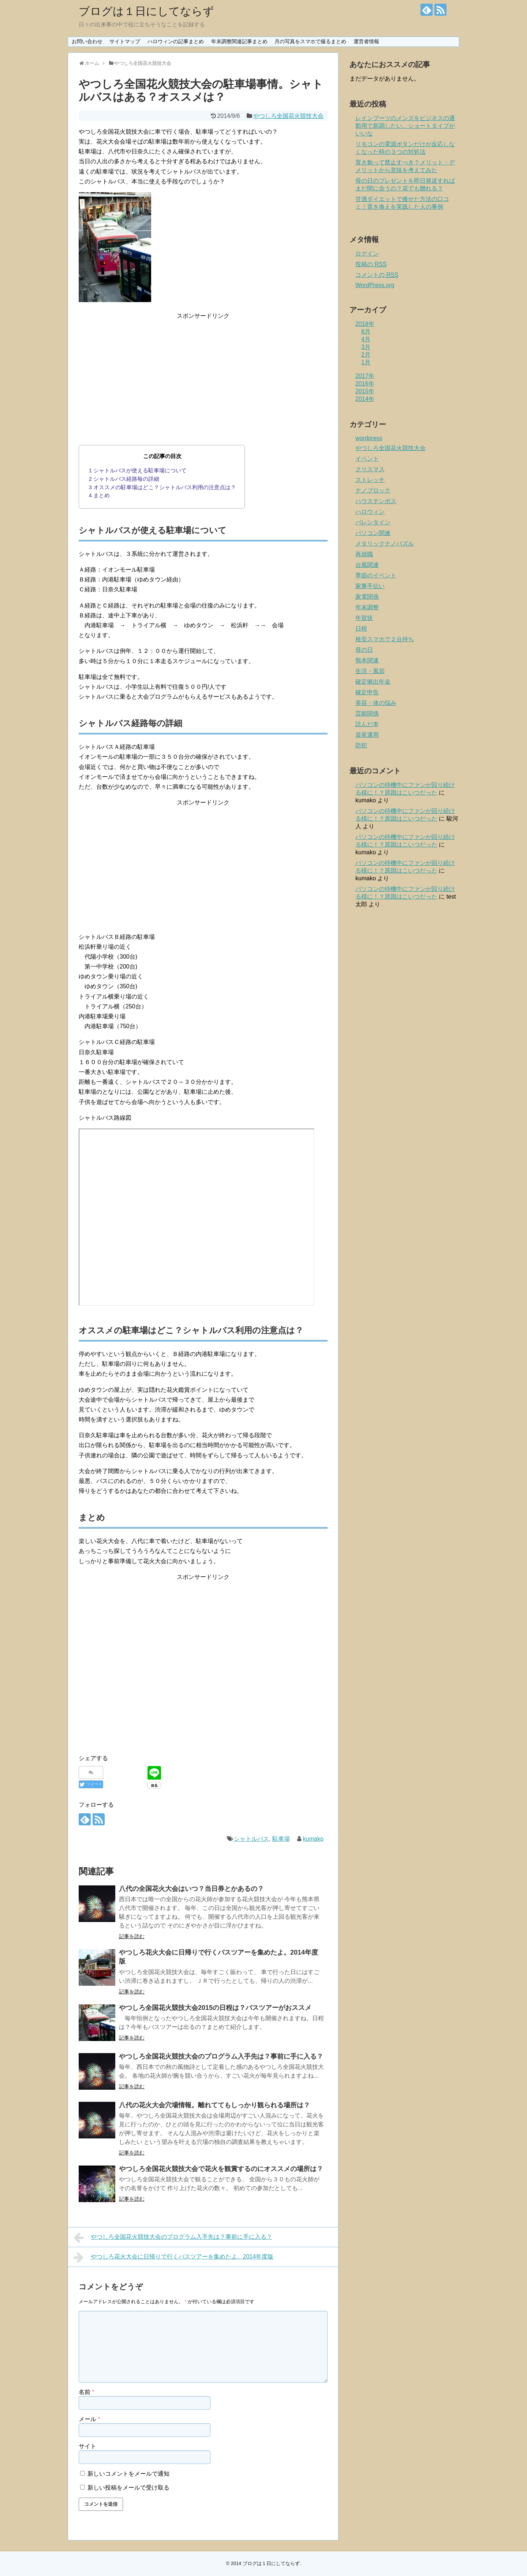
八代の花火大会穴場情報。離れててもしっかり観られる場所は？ (214, 2105)
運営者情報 (366, 41)
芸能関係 (367, 713)
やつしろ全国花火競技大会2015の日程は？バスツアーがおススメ (215, 2007)
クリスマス (370, 469)
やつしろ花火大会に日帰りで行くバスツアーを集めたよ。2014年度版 (173, 2257)
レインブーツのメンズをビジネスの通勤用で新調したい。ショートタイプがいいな (405, 126)
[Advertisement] (203, 372)
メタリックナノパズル (384, 543)
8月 (365, 331)
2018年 (364, 324)
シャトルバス (251, 1839)
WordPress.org (374, 285)
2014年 (364, 399)
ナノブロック (372, 490)
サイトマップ (124, 41)
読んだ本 (367, 724)
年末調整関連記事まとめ (239, 41)
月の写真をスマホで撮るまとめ (310, 41)
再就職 (364, 554)
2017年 (364, 376)
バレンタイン (372, 522)
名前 (86, 2392)
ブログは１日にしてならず (146, 11)
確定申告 (367, 692)
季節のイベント (375, 575)
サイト (87, 2446)
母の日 (364, 650)
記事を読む (132, 1936)
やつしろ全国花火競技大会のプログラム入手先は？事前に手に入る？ (221, 2056)
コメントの (376, 275)
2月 (365, 355)
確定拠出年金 (372, 682)
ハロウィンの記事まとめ (175, 41)
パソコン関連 (372, 533)
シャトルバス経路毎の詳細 (124, 479)
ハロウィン (370, 512)
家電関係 (367, 597)
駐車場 (281, 1839)
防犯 (361, 745)
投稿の (370, 264)
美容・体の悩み (375, 703)
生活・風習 (370, 671)
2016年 (364, 383)
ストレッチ (370, 480)
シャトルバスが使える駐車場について (138, 470)
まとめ (99, 495)
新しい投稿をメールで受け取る (128, 2487)
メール (89, 2419)
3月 (365, 347)
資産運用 (367, 735)
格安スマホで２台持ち (384, 639)
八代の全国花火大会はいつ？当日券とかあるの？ (191, 1888)
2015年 (364, 391)
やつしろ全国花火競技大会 (288, 116)
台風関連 (367, 565)
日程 (361, 628)
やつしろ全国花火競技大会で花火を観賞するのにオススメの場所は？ (221, 2168)
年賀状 (364, 618)
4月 (365, 339)
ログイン (367, 253)
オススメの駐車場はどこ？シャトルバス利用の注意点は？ (162, 487)
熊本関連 (367, 660)
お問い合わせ (87, 41)
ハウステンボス (375, 501)
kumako (313, 1839)
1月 (365, 362)
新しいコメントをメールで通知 (128, 2474)
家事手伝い (370, 586)
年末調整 (367, 607)
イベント (367, 459)
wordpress (368, 438)
